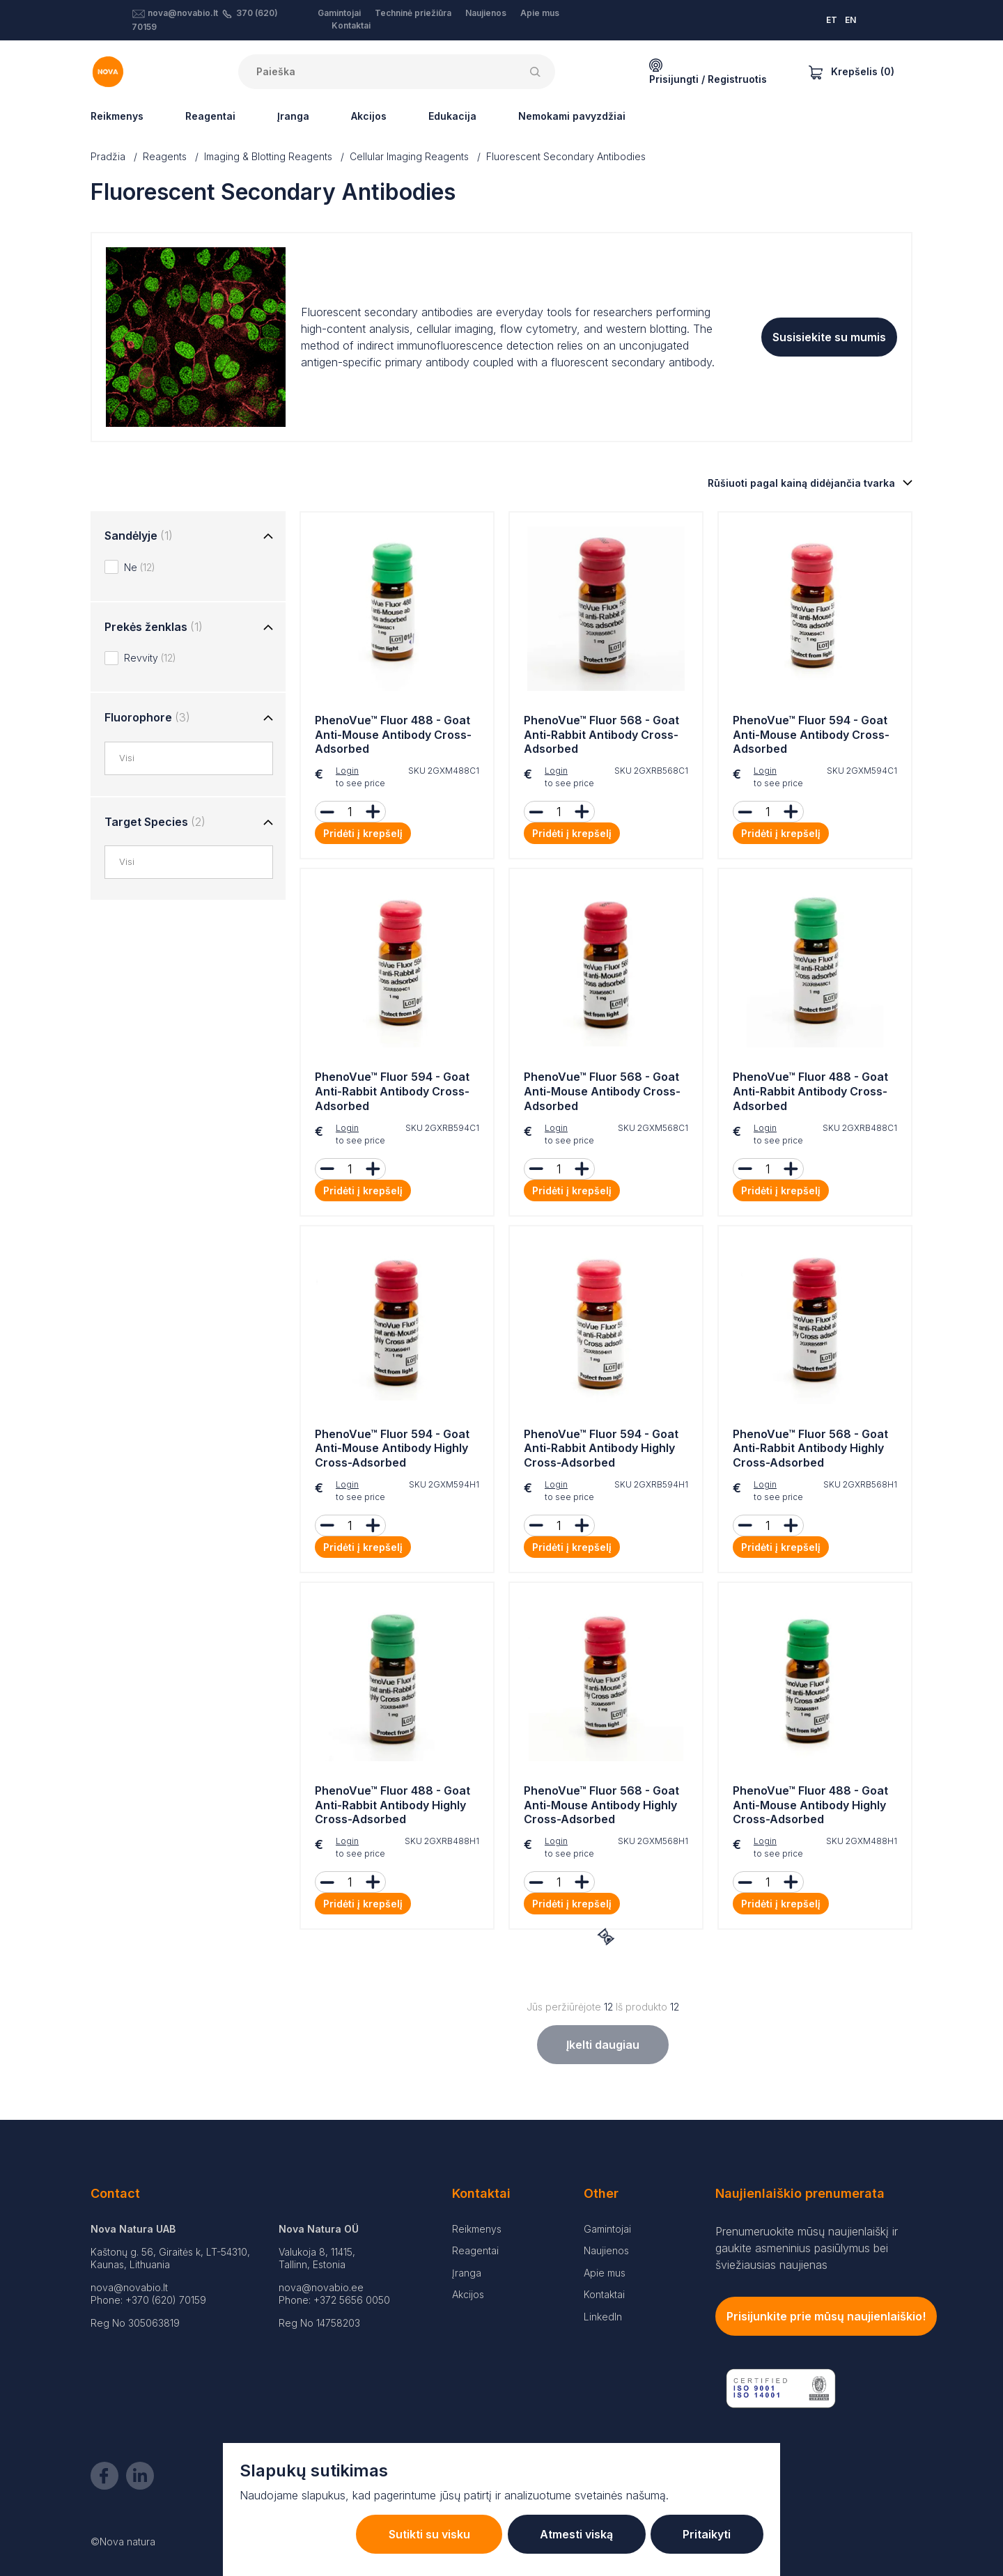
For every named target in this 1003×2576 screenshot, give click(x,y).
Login (347, 770)
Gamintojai (339, 13)
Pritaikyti (705, 2534)
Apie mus (539, 13)
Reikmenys (117, 116)
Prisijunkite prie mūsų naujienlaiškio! (826, 2316)
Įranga (293, 116)
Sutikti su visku (416, 2534)
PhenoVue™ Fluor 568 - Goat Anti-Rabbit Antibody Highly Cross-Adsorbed (810, 1448)
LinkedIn (603, 2317)
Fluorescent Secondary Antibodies (566, 156)
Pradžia (108, 156)
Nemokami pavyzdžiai (571, 116)
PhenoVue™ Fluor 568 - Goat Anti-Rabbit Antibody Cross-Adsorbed (601, 734)
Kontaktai (351, 25)
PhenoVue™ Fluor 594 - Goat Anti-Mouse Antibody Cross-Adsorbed (811, 734)
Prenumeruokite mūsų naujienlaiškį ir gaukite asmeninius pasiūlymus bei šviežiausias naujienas (806, 2248)
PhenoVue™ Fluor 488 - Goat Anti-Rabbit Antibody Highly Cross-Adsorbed (392, 1805)
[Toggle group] (268, 537)
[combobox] (195, 758)
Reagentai (210, 116)
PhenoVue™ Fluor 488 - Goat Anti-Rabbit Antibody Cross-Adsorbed (810, 1091)
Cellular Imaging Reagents (409, 156)
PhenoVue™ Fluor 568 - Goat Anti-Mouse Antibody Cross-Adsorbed (602, 1091)
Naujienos (485, 13)
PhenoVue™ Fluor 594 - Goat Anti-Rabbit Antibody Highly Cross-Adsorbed (601, 1448)
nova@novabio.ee (321, 2287)
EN (850, 20)
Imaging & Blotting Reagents (268, 156)
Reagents (165, 156)
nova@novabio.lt (183, 13)
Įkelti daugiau (602, 2045)
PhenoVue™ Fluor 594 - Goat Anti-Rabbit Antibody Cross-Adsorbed (392, 1091)
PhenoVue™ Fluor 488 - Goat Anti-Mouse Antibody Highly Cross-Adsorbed (810, 1805)
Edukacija (452, 116)
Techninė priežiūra (413, 13)
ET (831, 20)
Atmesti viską (568, 2534)
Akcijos (369, 116)
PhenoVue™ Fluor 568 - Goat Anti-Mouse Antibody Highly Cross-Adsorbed (601, 1805)
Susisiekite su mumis (829, 337)
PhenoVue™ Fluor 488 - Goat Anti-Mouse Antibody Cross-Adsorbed (393, 734)
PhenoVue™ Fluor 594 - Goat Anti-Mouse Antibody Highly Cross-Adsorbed (392, 1448)
